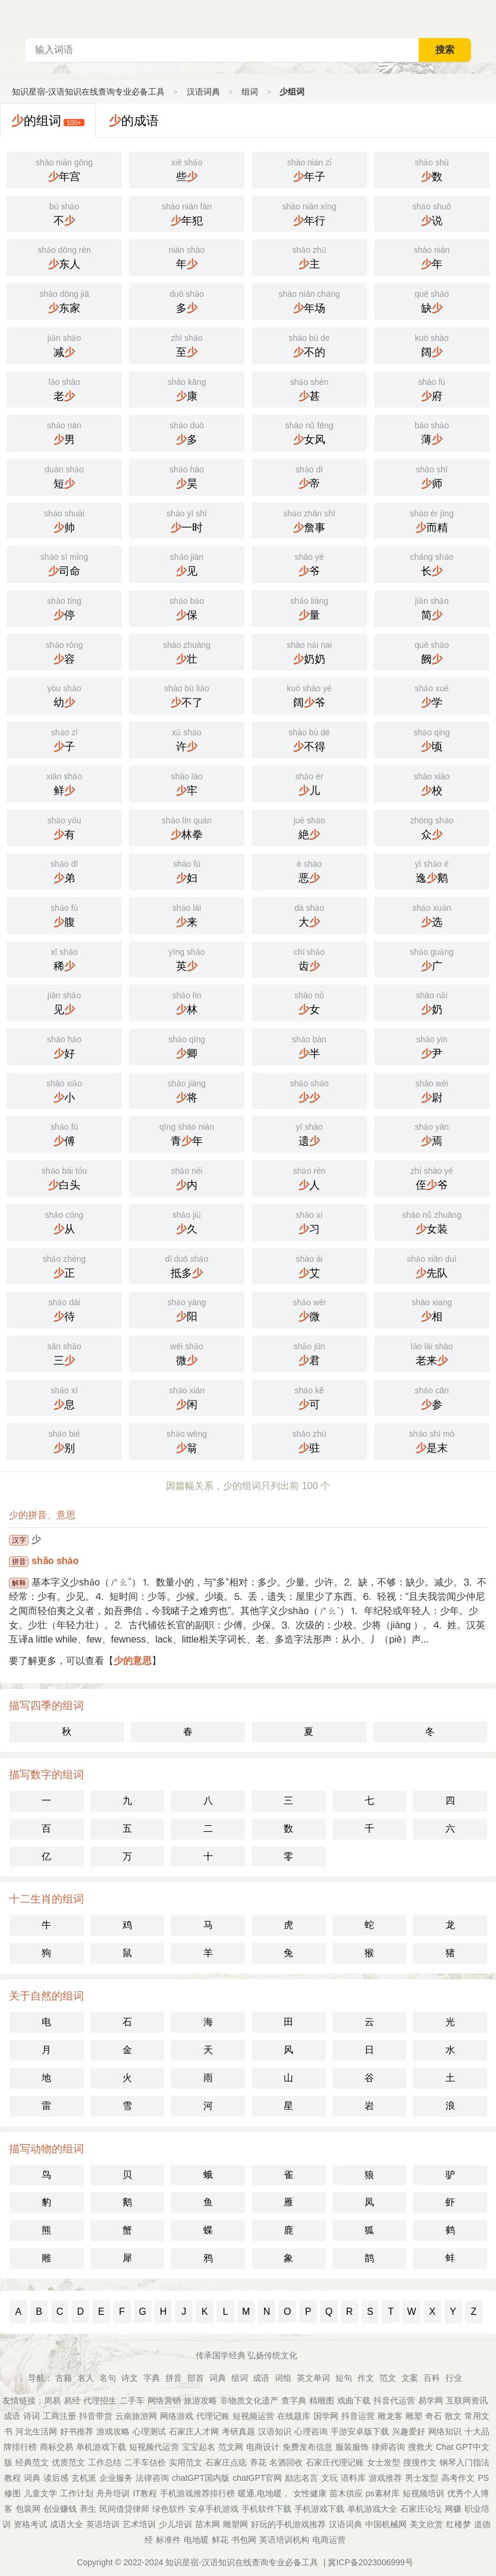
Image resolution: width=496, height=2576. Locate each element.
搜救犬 (420, 2447)
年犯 (186, 213)
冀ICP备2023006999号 (370, 2562)
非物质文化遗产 (249, 2400)
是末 (431, 1440)
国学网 (325, 2416)
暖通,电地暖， (264, 2493)
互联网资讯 (467, 2400)
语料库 (353, 2478)
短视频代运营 (154, 2447)
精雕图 (321, 2400)
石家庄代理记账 (335, 2462)
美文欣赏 (426, 2524)
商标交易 (56, 2447)
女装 (431, 1221)
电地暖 (196, 2539)
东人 (64, 256)
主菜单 (486, 18)
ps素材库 (383, 2493)
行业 (453, 2378)
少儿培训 (175, 2524)
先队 (431, 1265)
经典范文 (32, 2462)
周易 (52, 2400)
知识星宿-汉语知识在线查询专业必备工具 (88, 91)
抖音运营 (358, 2416)
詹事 (309, 520)
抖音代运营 (394, 2400)
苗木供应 (346, 2493)
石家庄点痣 (226, 2462)
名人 (85, 2378)
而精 (431, 520)
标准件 (168, 2539)
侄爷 (431, 1177)
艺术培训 (139, 2524)
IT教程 (144, 2493)
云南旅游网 (136, 2416)
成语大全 (66, 2524)
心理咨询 (311, 2431)
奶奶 (309, 651)
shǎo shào (55, 1561)
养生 (88, 2509)
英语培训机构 (284, 2539)
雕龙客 (390, 2416)
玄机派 (83, 2478)
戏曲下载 (354, 2400)
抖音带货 (95, 2416)
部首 (195, 2378)
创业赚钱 (60, 2509)
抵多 (186, 1265)
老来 (431, 1353)
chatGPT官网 (257, 2478)
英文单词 (313, 2378)
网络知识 (445, 2431)
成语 (261, 2378)
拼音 (173, 2378)
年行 (309, 213)
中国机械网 (386, 2524)
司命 (64, 563)
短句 (343, 2378)
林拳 (186, 827)
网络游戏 (176, 2416)
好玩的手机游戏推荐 (288, 2524)
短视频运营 (253, 2416)
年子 (309, 169)
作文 (365, 2378)
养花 (258, 2462)
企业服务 (116, 2478)
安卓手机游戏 (213, 2509)
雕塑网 (235, 2524)
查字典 (293, 2400)
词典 (217, 2378)
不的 (309, 344)
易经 (72, 2400)
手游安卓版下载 (360, 2431)
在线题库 (293, 2416)
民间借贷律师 (124, 2509)
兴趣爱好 (408, 2431)
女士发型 (383, 2462)
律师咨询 (388, 2447)
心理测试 (149, 2431)
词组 (283, 2378)
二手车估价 (145, 2462)
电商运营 (329, 2539)
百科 (431, 2378)
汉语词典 (203, 91)
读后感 (55, 2478)
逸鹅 (431, 870)
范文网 (230, 2447)
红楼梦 (458, 2524)
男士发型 (421, 2478)
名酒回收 (286, 2462)
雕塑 (414, 2416)
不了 (186, 695)
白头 (64, 1177)
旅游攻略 (200, 2400)
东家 (64, 300)
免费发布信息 (307, 2447)
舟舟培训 (113, 2493)
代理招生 (100, 2400)
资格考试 (30, 2524)
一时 (186, 520)
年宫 (64, 169)
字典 (151, 2378)
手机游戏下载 (319, 2509)
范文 (387, 2378)
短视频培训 (423, 2493)
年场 (309, 300)
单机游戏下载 (101, 2447)
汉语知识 (274, 2431)
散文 (453, 2416)
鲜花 (220, 2539)
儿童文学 (40, 2493)
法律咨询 (152, 2478)
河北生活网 (36, 2431)
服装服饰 (352, 2447)
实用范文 (185, 2462)
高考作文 (458, 2478)
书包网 (243, 2539)
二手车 (132, 2400)
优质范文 (68, 2462)
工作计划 (76, 2493)
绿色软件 (169, 2509)
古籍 (63, 2378)
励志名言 (301, 2478)
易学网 (430, 2400)
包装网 (27, 2509)
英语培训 (103, 2524)
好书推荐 (76, 2431)
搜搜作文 (420, 2462)
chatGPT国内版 (201, 2478)
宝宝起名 (198, 2447)
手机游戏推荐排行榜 (197, 2493)
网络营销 (164, 2400)
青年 (186, 1133)
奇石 (433, 2416)
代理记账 (213, 2416)
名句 (107, 2378)
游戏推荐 (385, 2478)
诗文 (129, 2378)
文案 (409, 2378)
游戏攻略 (113, 2431)
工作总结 (104, 2462)
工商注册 (59, 2416)
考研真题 (238, 2431)
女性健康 (310, 2493)
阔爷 (309, 695)
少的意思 (133, 1661)
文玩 (329, 2478)
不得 (309, 739)
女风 (309, 432)
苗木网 (207, 2524)
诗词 (31, 2416)
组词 (249, 91)
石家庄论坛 (421, 2509)
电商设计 (263, 2447)
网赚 (453, 2509)
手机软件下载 (266, 2509)
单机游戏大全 (372, 2509)
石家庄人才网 (194, 2431)
